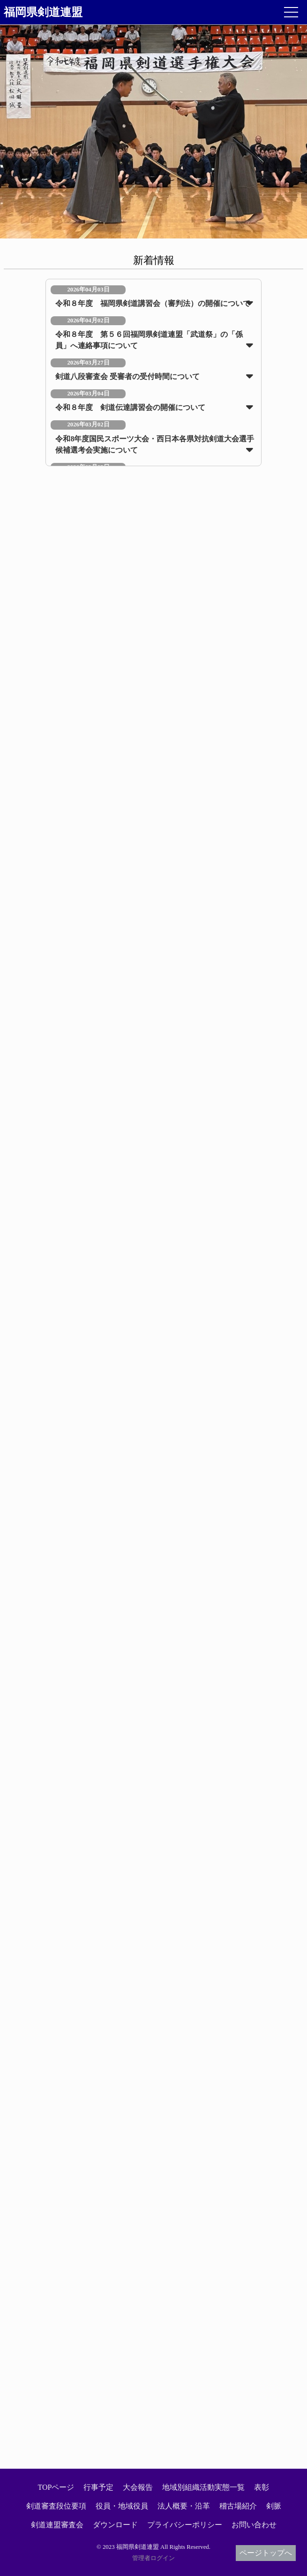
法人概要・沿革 (183, 2506)
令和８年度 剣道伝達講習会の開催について (130, 407)
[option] (153, 131)
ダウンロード (115, 2525)
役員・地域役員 (122, 2506)
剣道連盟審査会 (57, 2525)
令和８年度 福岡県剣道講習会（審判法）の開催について (152, 303)
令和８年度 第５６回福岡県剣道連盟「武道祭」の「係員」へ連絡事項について (149, 340)
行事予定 (98, 2487)
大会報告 (138, 2487)
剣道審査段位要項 (56, 2506)
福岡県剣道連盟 (43, 12)
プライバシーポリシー (184, 2525)
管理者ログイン (153, 2558)
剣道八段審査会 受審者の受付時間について (127, 376)
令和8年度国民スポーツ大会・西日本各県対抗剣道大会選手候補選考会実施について (154, 444)
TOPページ (56, 2487)
